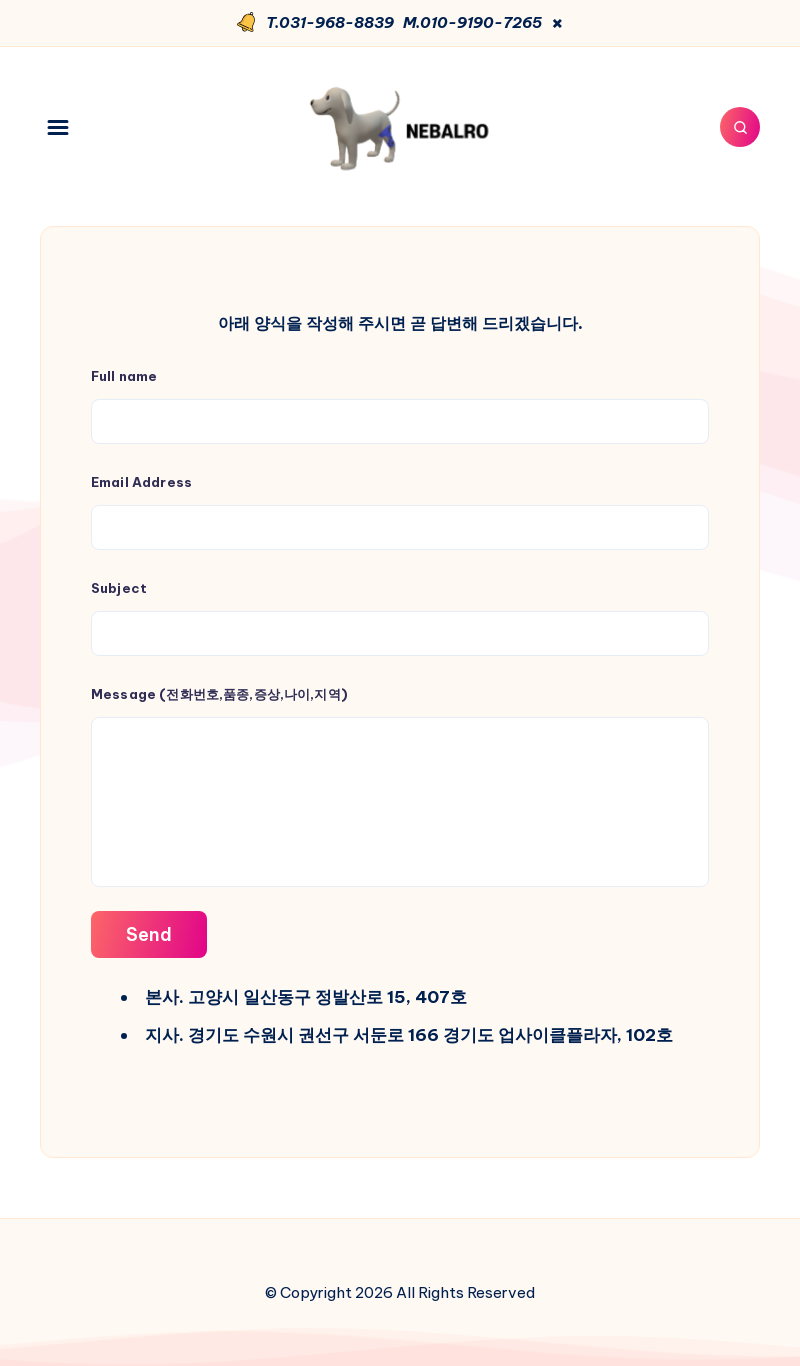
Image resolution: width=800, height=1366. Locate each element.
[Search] (740, 127)
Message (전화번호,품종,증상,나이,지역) (400, 786)
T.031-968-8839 (330, 22)
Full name (400, 406)
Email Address (400, 512)
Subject (400, 618)
